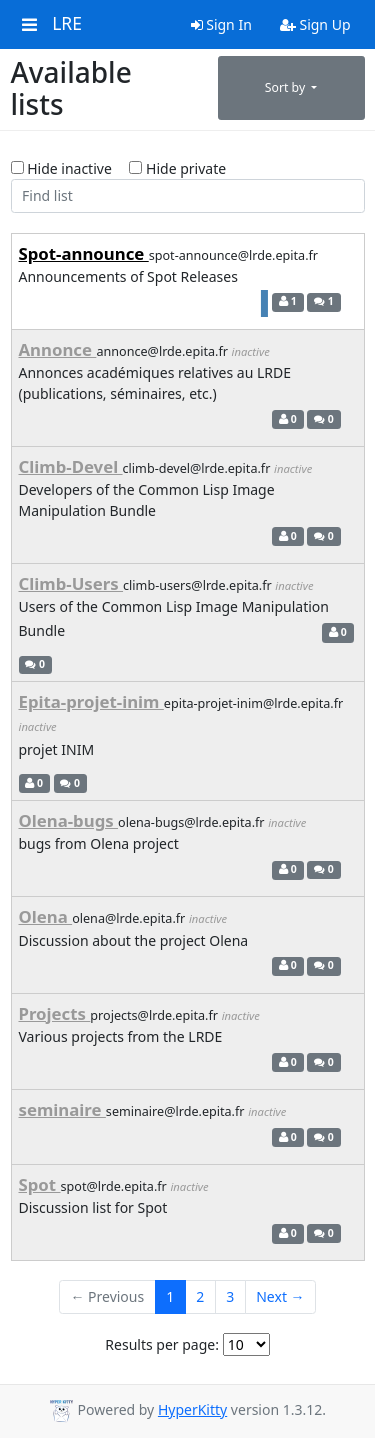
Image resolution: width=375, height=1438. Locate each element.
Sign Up (315, 24)
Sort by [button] (287, 87)
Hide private (177, 168)
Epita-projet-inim (91, 701)
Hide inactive (61, 168)
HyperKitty (192, 1409)
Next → (280, 1296)
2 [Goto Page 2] (200, 1296)
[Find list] (188, 196)
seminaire (62, 1109)
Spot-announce (84, 253)
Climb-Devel (71, 466)
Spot (40, 1184)
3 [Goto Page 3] (230, 1296)
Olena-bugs (69, 820)
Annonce (58, 349)
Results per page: (162, 1344)
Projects (55, 1013)
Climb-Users (71, 583)
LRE (67, 24)
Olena (46, 916)
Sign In (221, 24)
